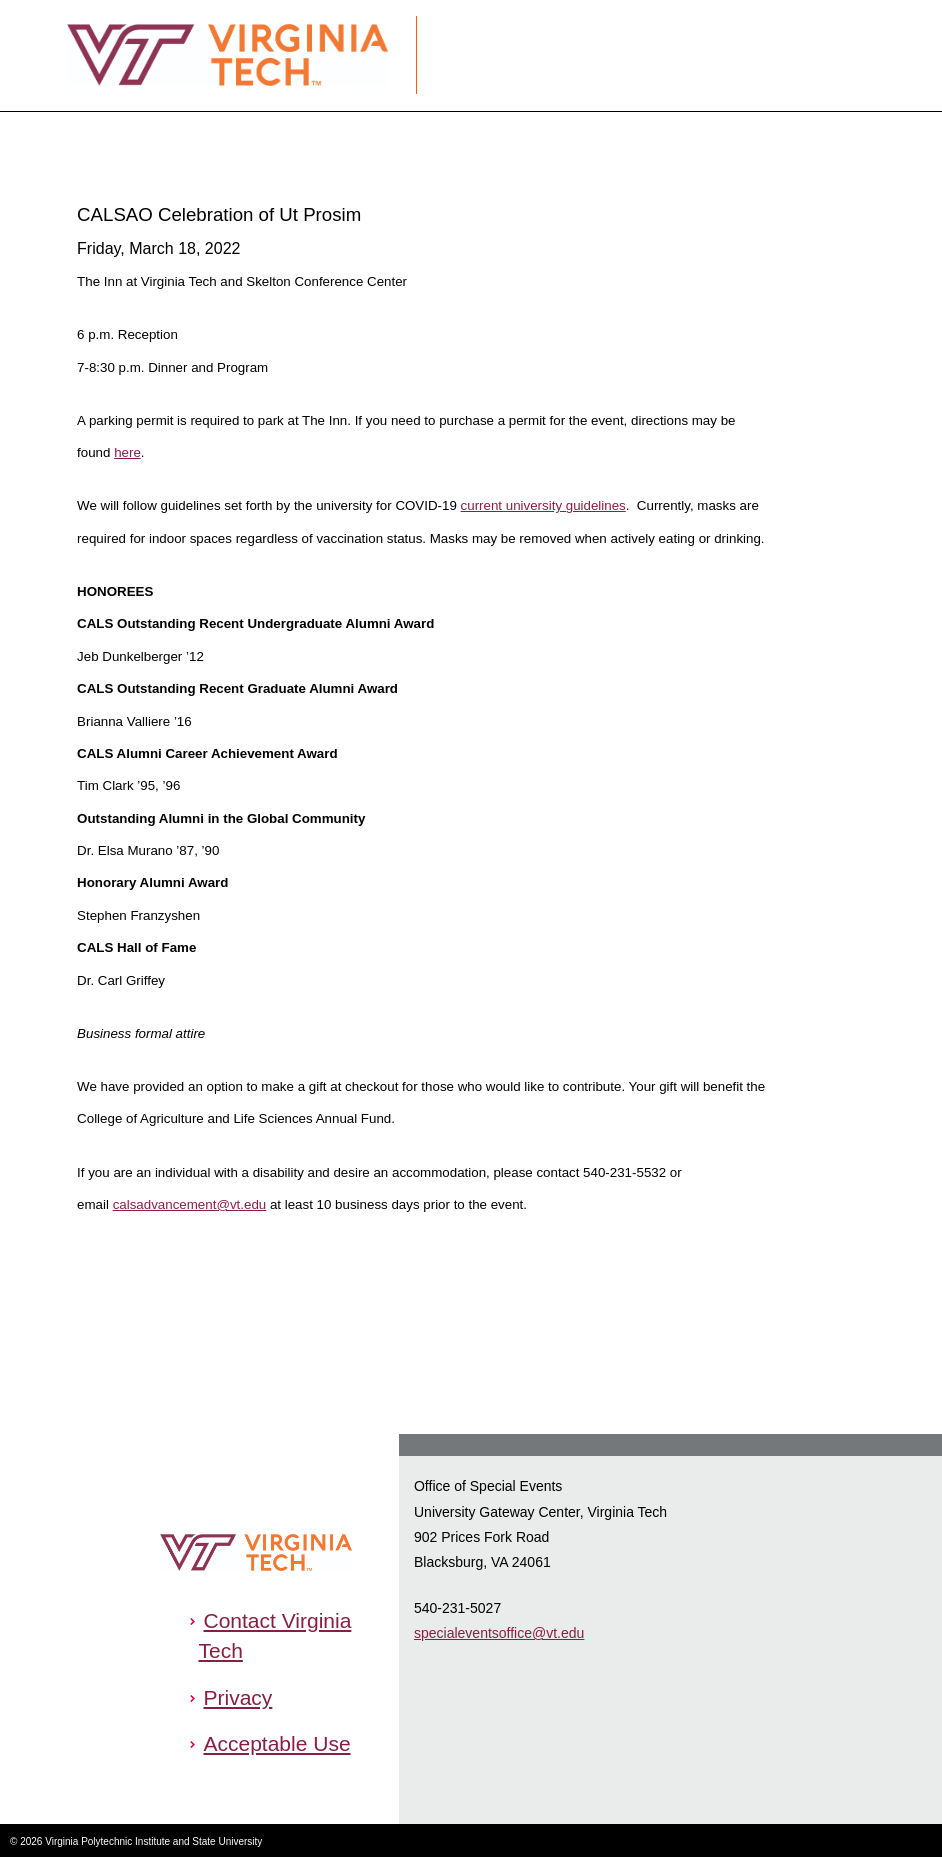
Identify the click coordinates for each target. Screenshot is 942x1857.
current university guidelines (543, 505)
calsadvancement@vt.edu (190, 1204)
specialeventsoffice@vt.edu (499, 1633)
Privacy (237, 1697)
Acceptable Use (276, 1743)
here (127, 452)
